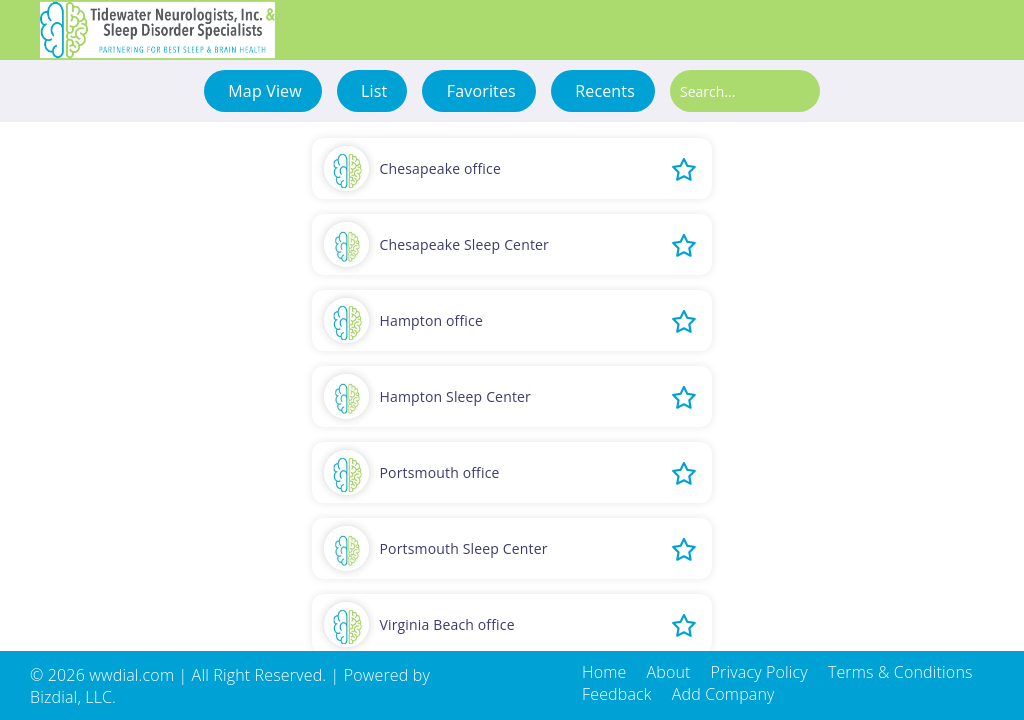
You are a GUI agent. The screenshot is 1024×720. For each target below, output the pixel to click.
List (372, 91)
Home (604, 672)
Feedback (617, 694)
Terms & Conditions (900, 672)
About (668, 672)
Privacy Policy (759, 672)
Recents (603, 91)
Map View (263, 91)
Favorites (478, 91)
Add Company (723, 694)
